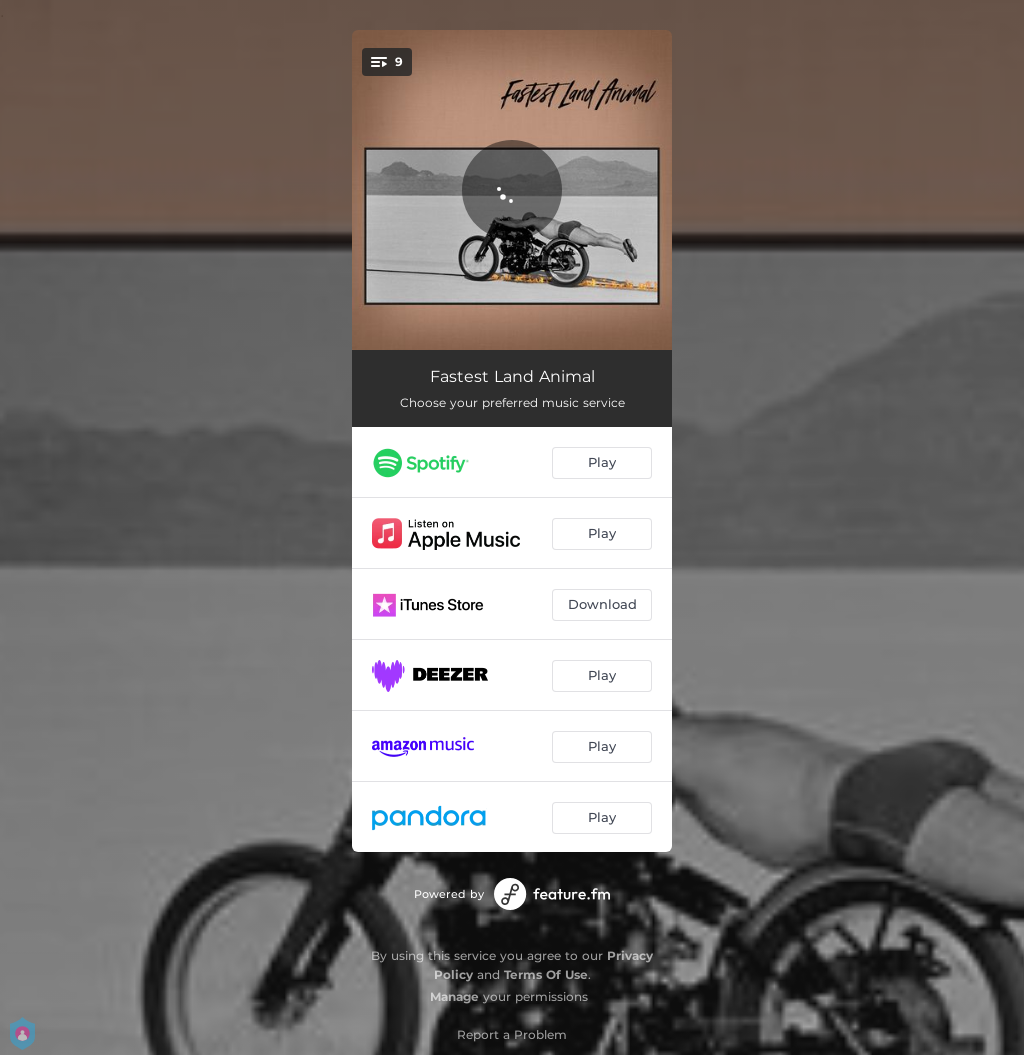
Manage (454, 996)
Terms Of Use (546, 974)
